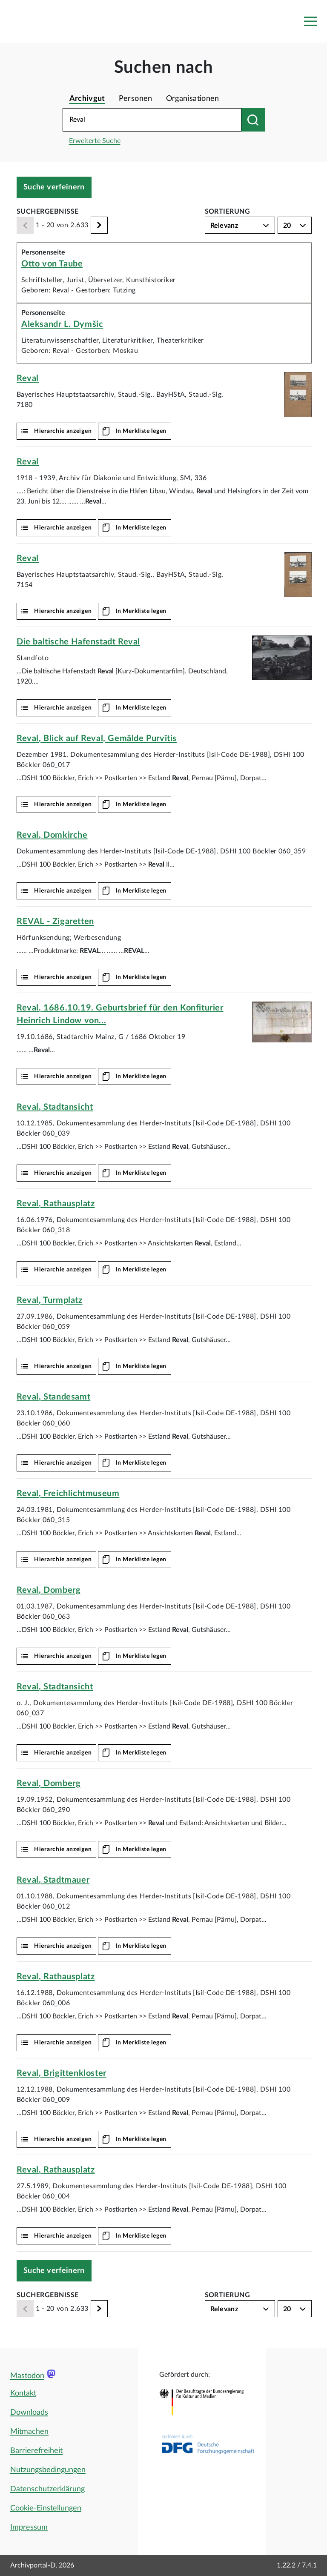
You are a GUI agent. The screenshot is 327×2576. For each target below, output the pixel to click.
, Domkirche (52, 835)
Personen (135, 99)
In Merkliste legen (140, 431)
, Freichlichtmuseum (68, 1493)
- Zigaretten (55, 921)
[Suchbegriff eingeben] (152, 120)
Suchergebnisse (48, 211)
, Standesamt (53, 1397)
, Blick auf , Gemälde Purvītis (97, 738)
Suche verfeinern (54, 187)
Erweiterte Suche (94, 140)
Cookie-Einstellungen (45, 2508)
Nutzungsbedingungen (48, 2470)
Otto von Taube (52, 264)
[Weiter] (99, 225)
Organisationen (192, 99)
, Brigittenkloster (61, 2073)
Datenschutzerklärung (47, 2489)
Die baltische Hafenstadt (78, 642)
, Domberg (48, 1590)
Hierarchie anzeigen (63, 431)
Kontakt (23, 2393)
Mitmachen (29, 2432)
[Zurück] (25, 225)
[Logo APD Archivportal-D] (62, 21)
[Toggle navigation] (310, 21)
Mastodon (27, 2376)
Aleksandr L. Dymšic (62, 324)
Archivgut (87, 99)
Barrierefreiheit (36, 2451)
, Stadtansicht (55, 1107)
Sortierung (227, 211)
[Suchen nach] (253, 120)
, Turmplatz (50, 1300)
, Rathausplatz (56, 1203)
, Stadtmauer (53, 1880)
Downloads (29, 2412)
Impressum (29, 2527)
